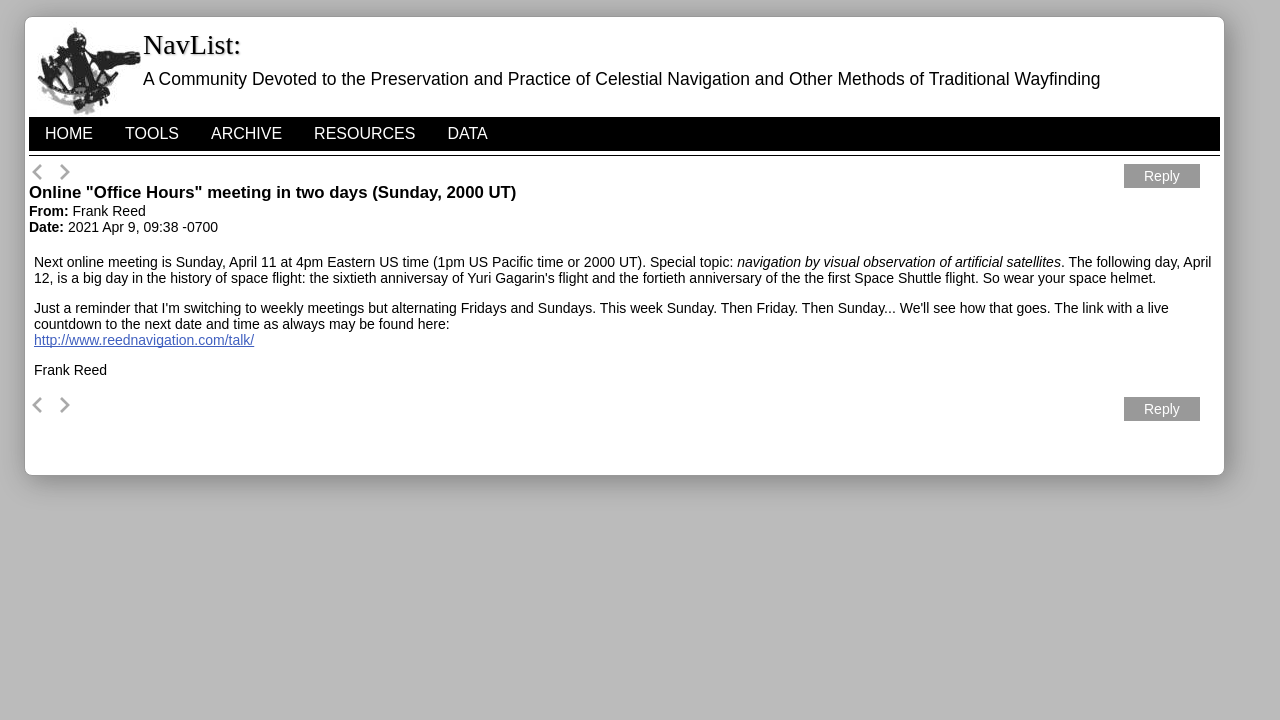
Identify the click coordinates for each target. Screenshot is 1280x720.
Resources (364, 133)
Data (467, 133)
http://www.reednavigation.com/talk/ (144, 340)
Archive (246, 133)
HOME (69, 133)
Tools (152, 133)
